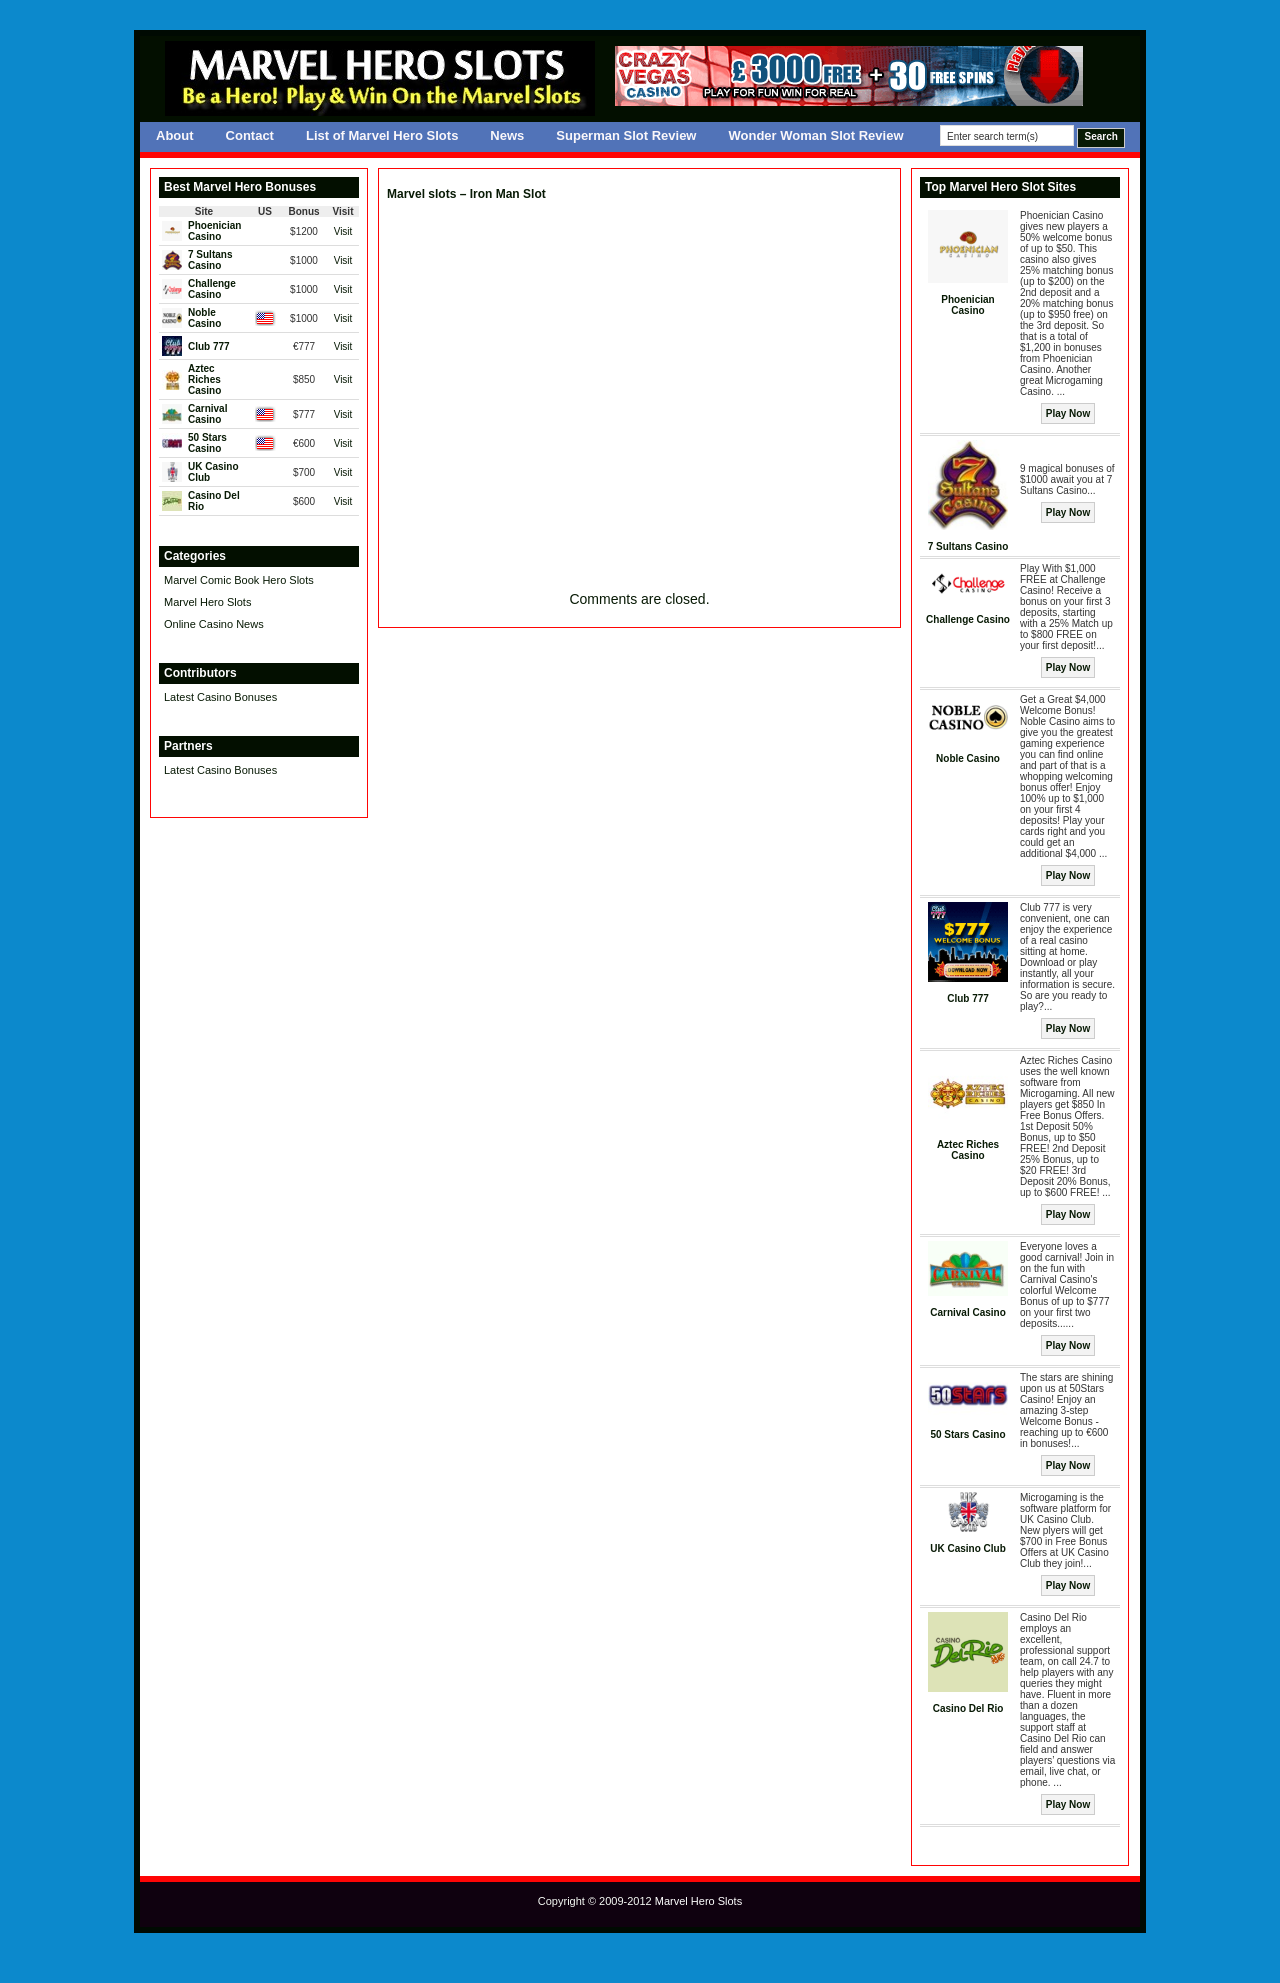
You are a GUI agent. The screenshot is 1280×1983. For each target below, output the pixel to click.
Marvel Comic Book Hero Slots (239, 580)
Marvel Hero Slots (207, 602)
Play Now (1068, 413)
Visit (343, 231)
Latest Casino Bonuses (220, 697)
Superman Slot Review (626, 135)
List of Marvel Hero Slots (382, 135)
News (507, 135)
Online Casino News (214, 624)
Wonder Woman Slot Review (815, 135)
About (175, 135)
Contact (250, 135)
